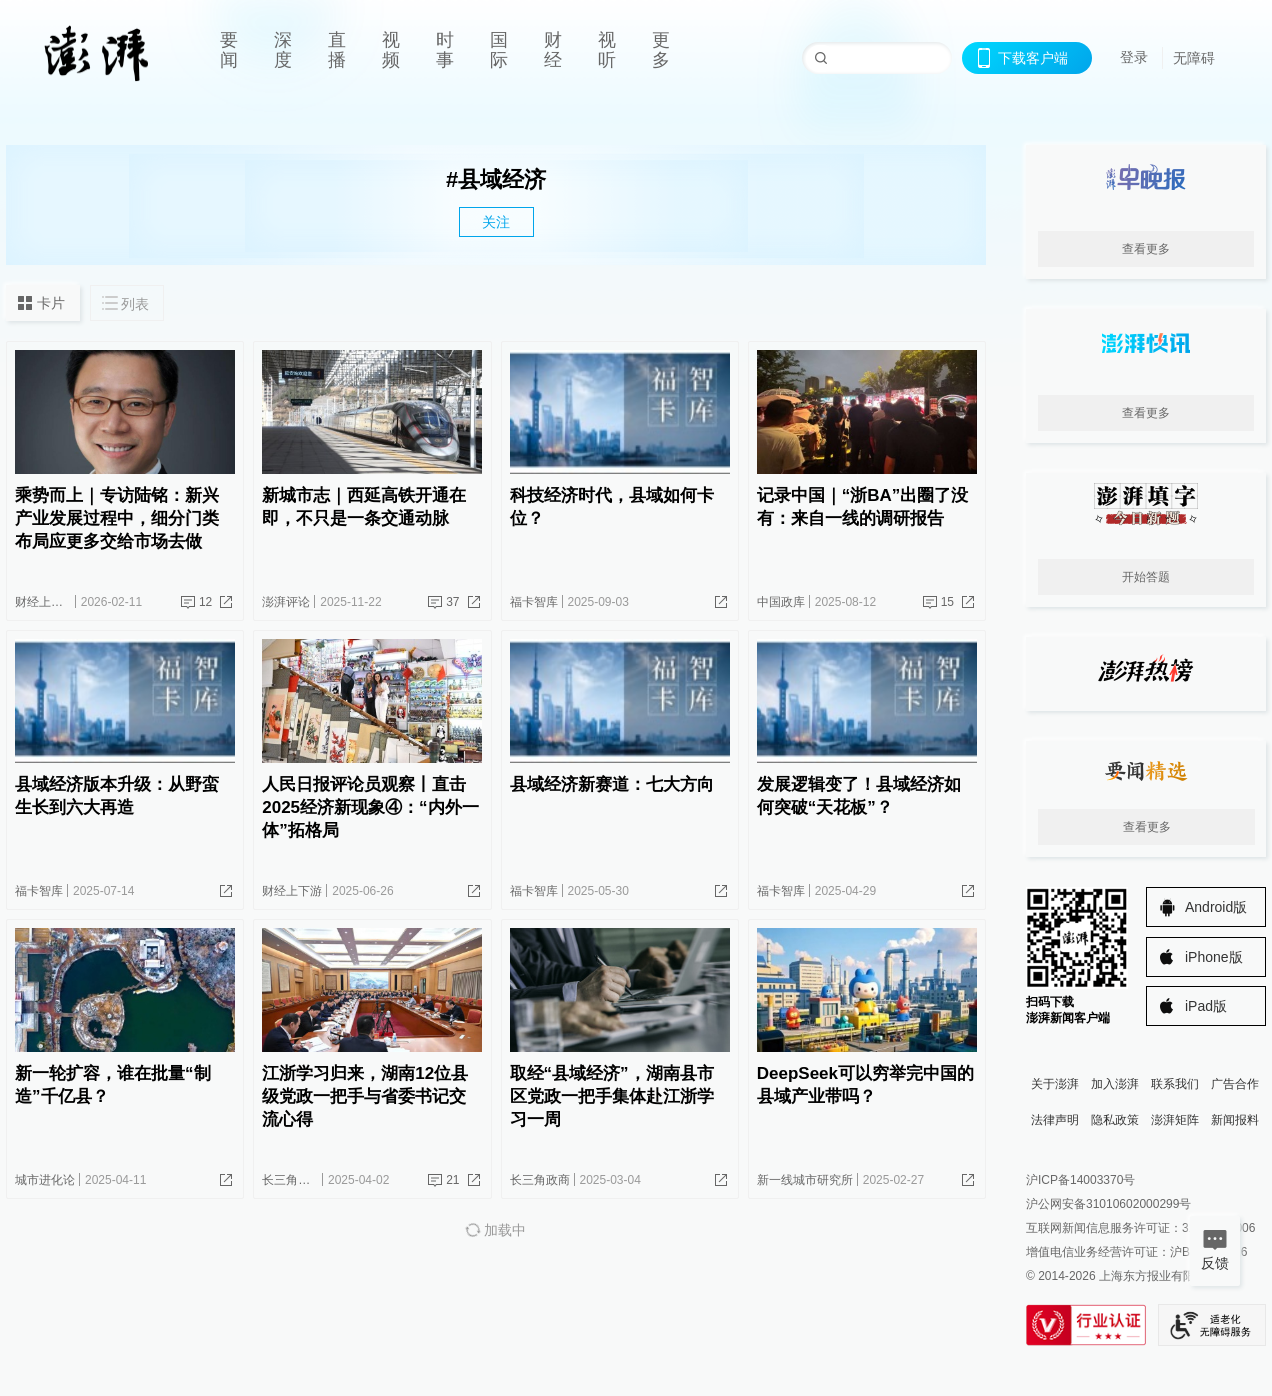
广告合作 (1235, 1084)
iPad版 (1206, 1006)
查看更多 (1146, 249)
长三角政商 (292, 1180)
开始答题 (1146, 577)
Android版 (1216, 907)
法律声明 (1055, 1120)
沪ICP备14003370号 (1080, 1180)
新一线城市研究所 (805, 1180)
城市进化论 (45, 1180)
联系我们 (1175, 1084)
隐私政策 (1115, 1120)
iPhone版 (1214, 957)
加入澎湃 (1115, 1084)
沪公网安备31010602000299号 (1108, 1204)
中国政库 (781, 602)
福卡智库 (534, 602)
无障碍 (1194, 58)
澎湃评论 (286, 602)
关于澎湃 (1055, 1084)
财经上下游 (45, 602)
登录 (1134, 57)
